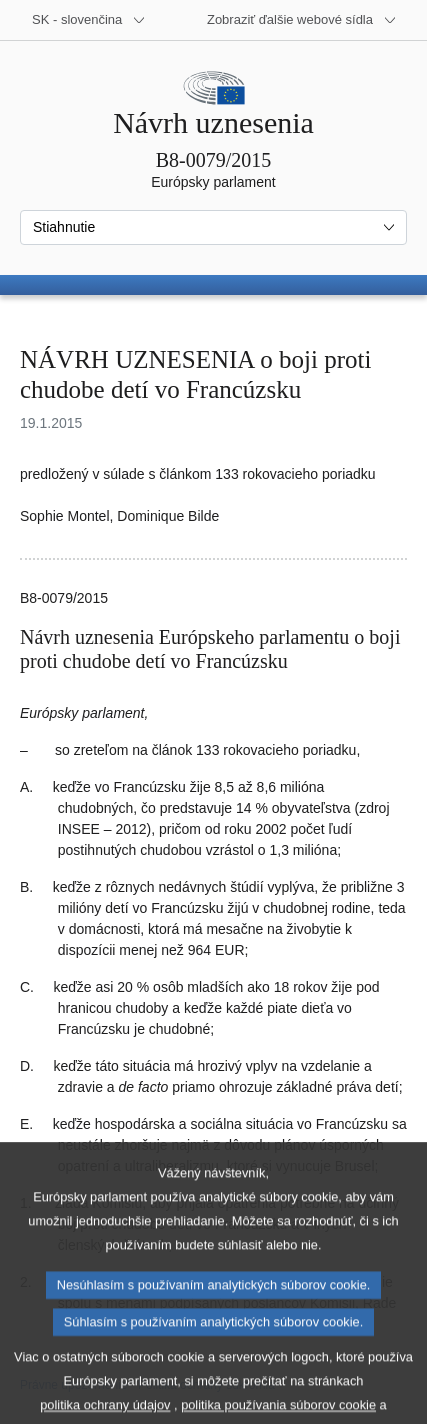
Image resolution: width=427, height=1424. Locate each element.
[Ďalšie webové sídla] (302, 20)
